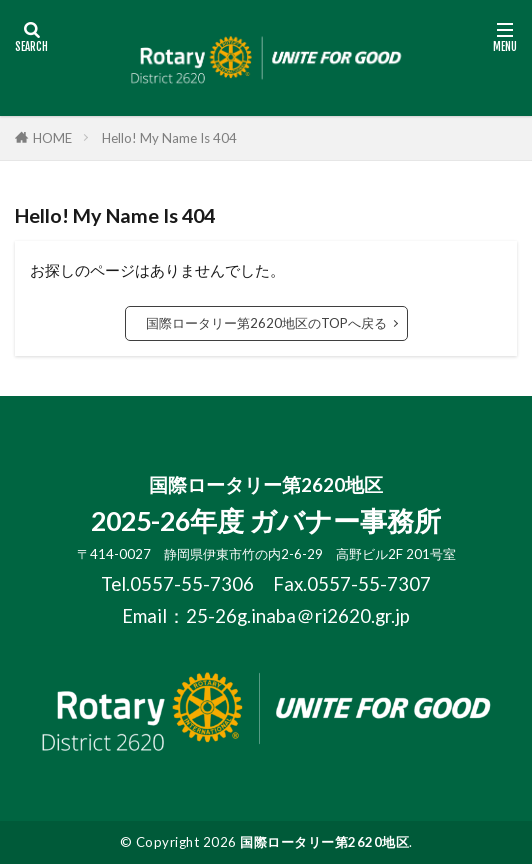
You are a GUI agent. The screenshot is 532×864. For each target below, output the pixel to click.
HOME (52, 138)
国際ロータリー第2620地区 (324, 842)
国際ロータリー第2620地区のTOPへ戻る (266, 323)
